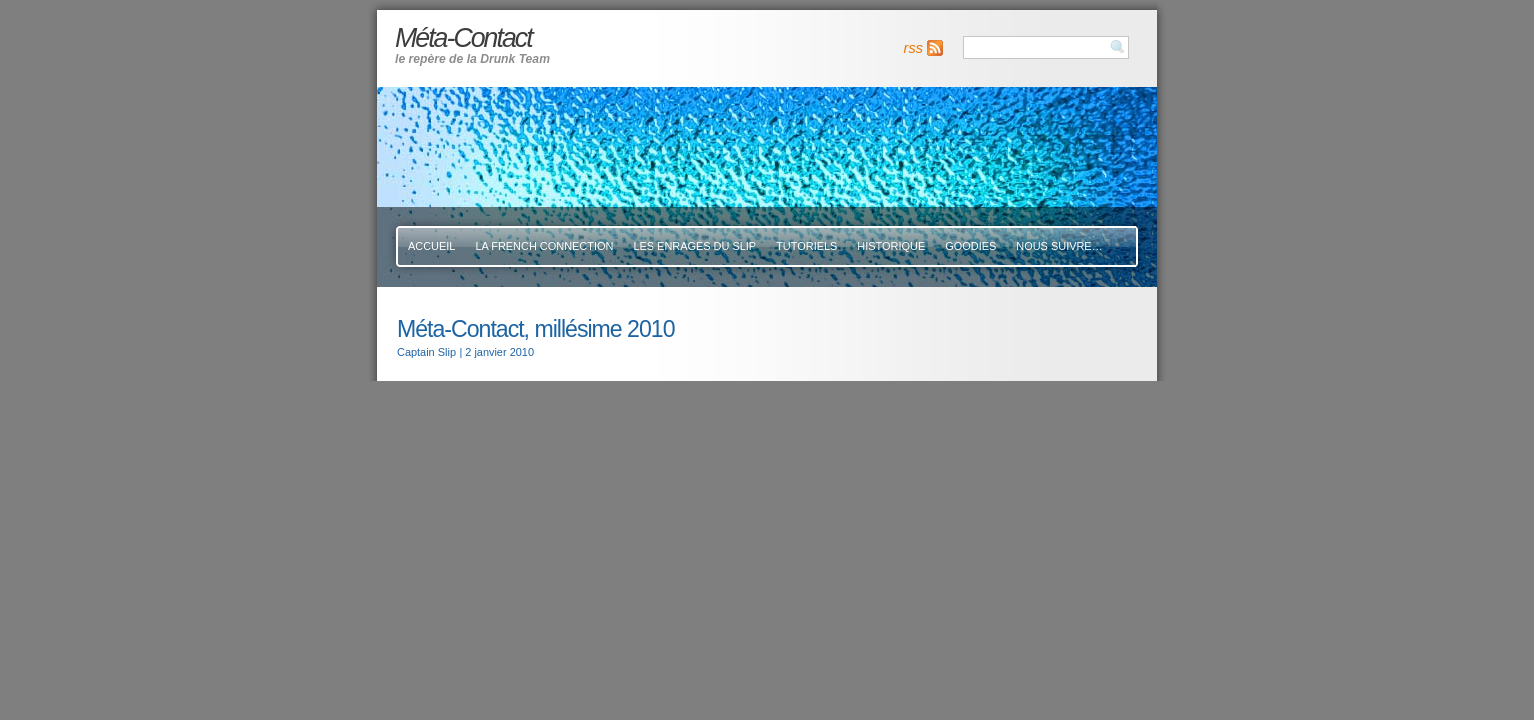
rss (913, 48)
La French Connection (544, 246)
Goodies (970, 246)
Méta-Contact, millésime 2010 (535, 329)
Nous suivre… (1059, 246)
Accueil (431, 246)
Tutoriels (806, 246)
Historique (891, 246)
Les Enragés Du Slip (694, 246)
